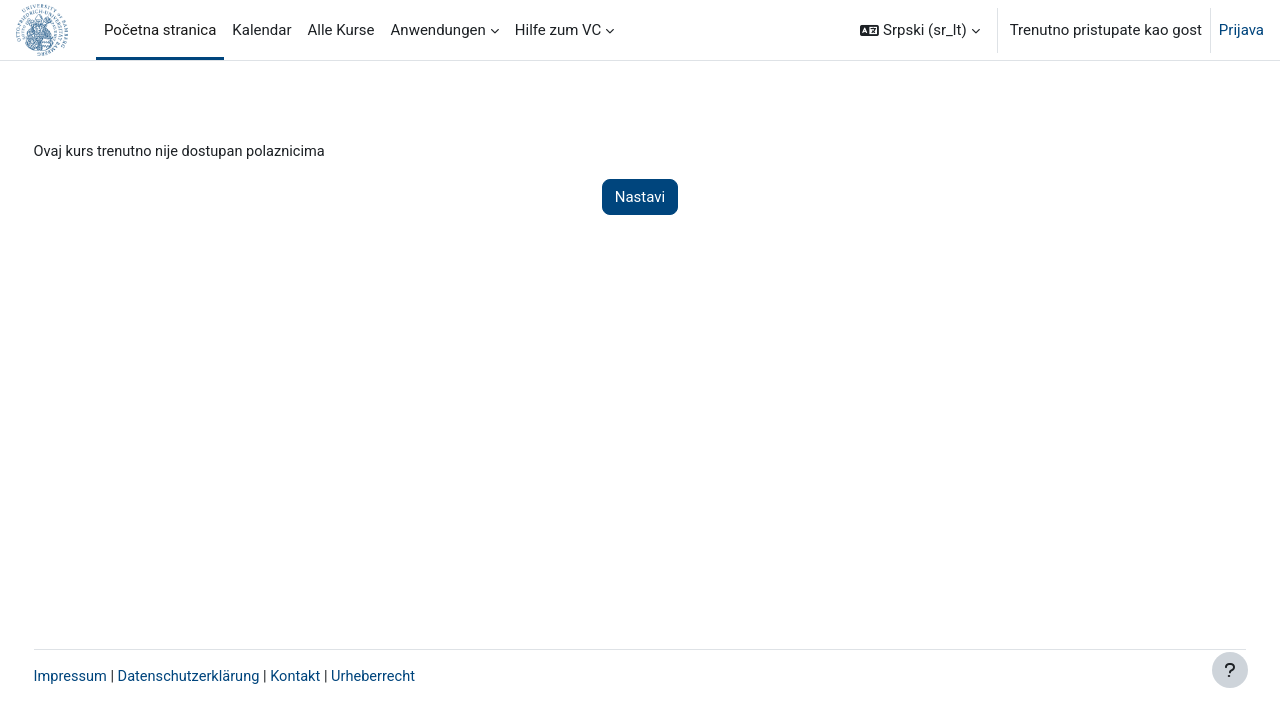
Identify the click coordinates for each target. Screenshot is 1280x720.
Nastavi (640, 198)
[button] (919, 30)
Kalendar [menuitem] (261, 30)
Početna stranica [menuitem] (160, 30)
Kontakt (341, 677)
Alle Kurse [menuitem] (341, 30)
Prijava (1241, 30)
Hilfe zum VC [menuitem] (558, 30)
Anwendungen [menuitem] (438, 30)
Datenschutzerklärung (231, 677)
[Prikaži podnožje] (1230, 670)
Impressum (108, 677)
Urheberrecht (420, 677)
